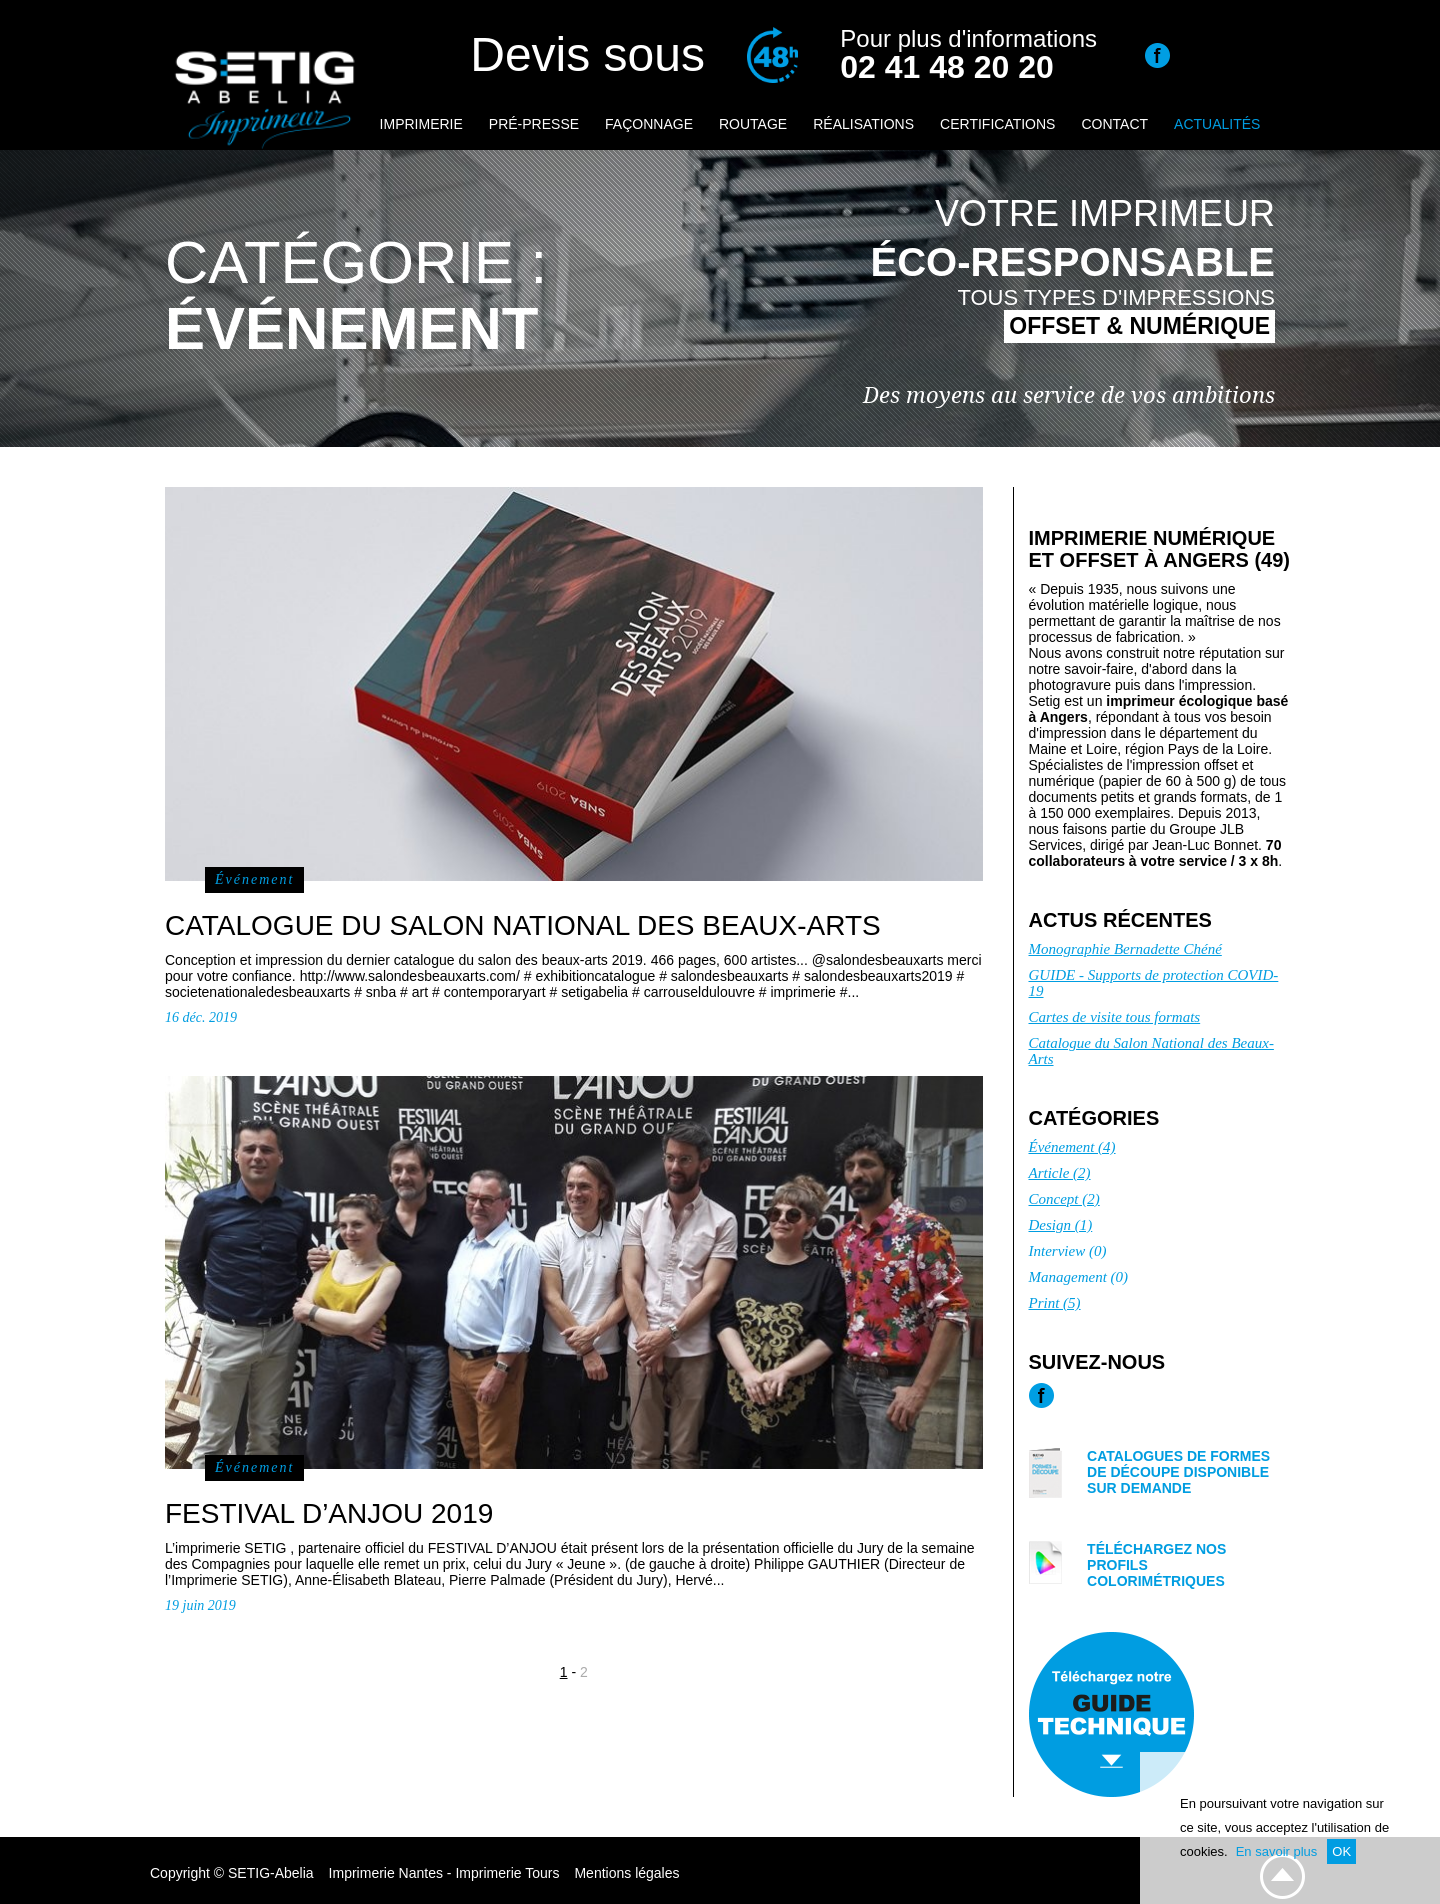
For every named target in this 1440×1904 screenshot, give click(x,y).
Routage (753, 124)
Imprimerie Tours (507, 1873)
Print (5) (1055, 1303)
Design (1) (1061, 1225)
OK (1341, 1851)
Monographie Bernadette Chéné (1125, 949)
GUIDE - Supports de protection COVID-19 (1154, 983)
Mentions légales (626, 1873)
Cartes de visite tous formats (1115, 1017)
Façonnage (649, 124)
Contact (1114, 124)
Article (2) (1060, 1173)
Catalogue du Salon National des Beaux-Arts (1151, 1051)
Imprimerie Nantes (386, 1873)
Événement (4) (1072, 1147)
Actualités (1217, 124)
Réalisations (863, 124)
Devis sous (587, 54)
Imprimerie (421, 124)
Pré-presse (534, 124)
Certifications (997, 124)
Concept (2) (1064, 1199)
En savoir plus (1277, 1851)
